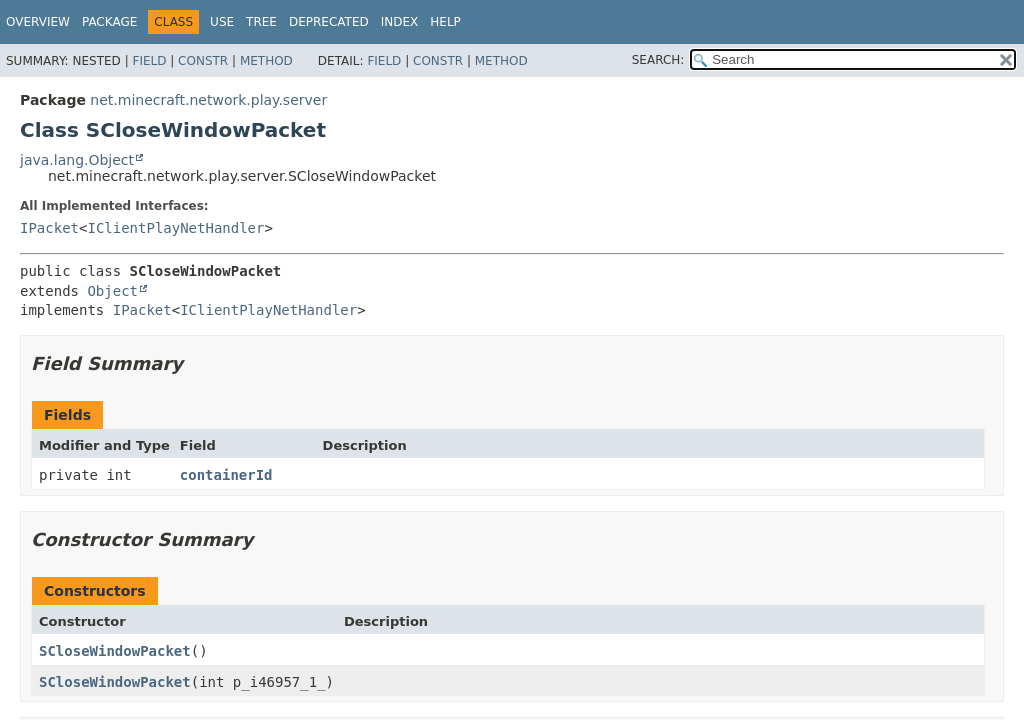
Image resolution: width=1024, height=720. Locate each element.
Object (112, 291)
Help (445, 22)
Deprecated (329, 22)
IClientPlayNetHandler (175, 228)
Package (109, 22)
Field (149, 61)
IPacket (49, 228)
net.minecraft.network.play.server (208, 100)
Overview (38, 22)
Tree (261, 22)
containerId (226, 475)
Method (266, 61)
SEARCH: (658, 60)
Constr (203, 61)
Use (222, 22)
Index (400, 22)
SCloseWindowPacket (115, 651)
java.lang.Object (77, 160)
